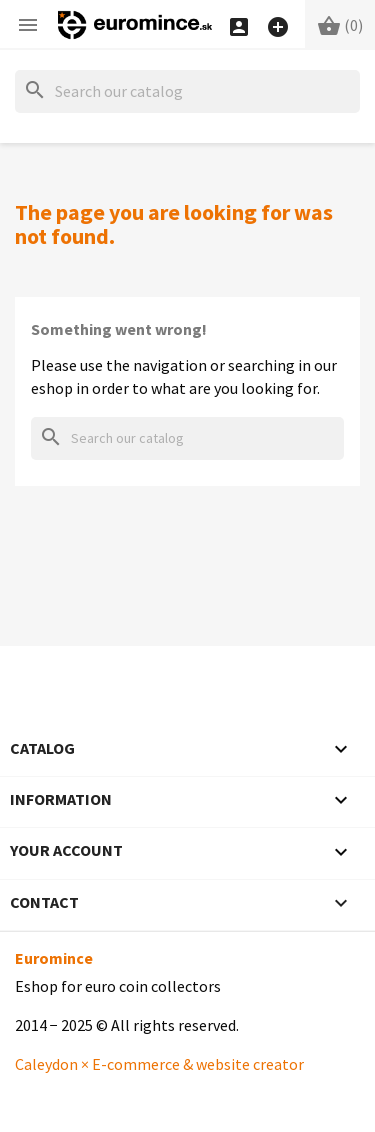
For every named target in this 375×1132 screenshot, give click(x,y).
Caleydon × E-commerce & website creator (159, 1064)
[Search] (187, 91)
